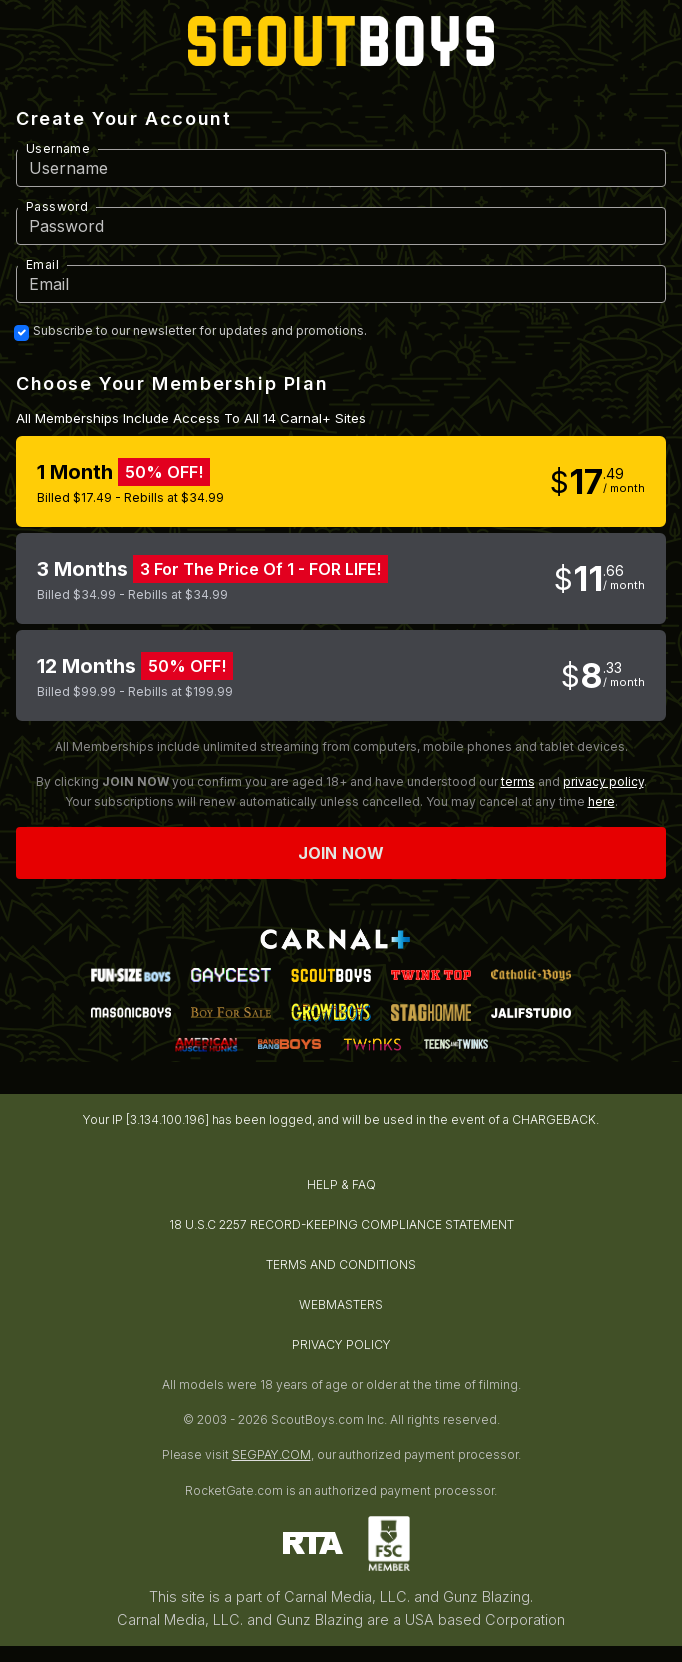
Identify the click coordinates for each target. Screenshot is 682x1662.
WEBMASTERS (341, 1304)
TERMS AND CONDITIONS (341, 1264)
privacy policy (603, 781)
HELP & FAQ (341, 1184)
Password (57, 206)
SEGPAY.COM (271, 1454)
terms (518, 781)
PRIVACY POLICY (341, 1344)
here (601, 801)
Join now (341, 853)
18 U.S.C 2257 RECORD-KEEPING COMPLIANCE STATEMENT (341, 1224)
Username (58, 148)
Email (42, 264)
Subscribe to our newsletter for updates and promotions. (200, 331)
